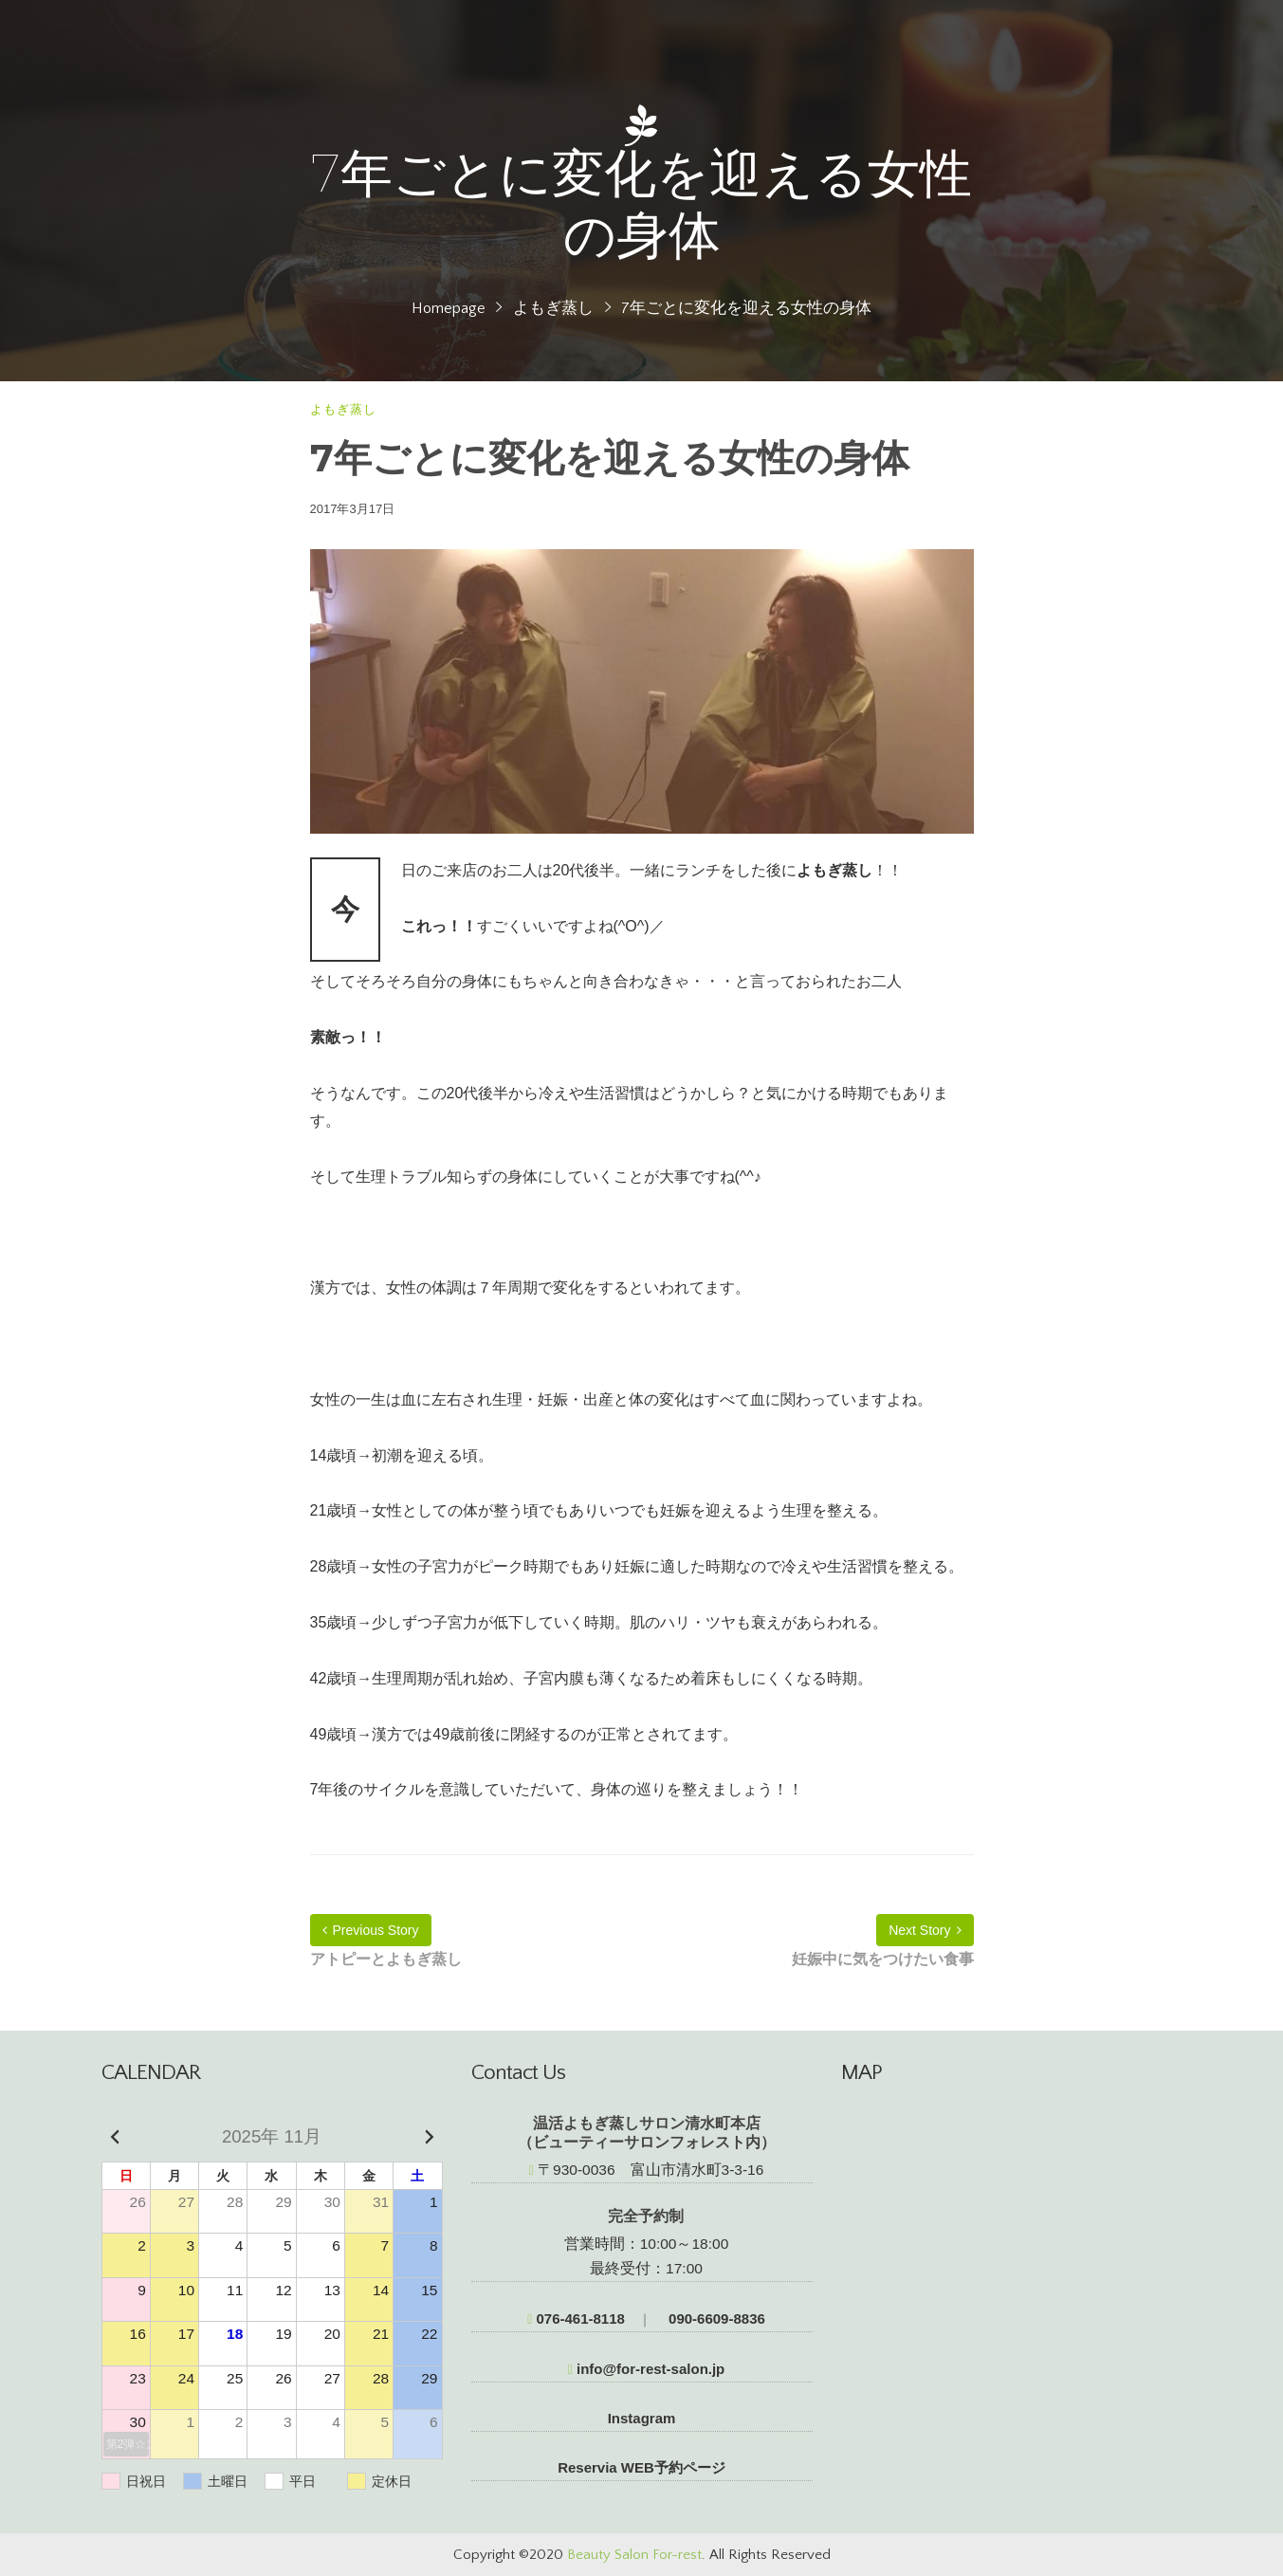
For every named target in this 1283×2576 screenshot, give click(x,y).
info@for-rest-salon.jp (646, 2369)
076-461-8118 (576, 2318)
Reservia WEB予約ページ (641, 2467)
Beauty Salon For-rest (634, 2555)
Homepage (449, 308)
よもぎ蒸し (553, 308)
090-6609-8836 (715, 2318)
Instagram (642, 2418)
